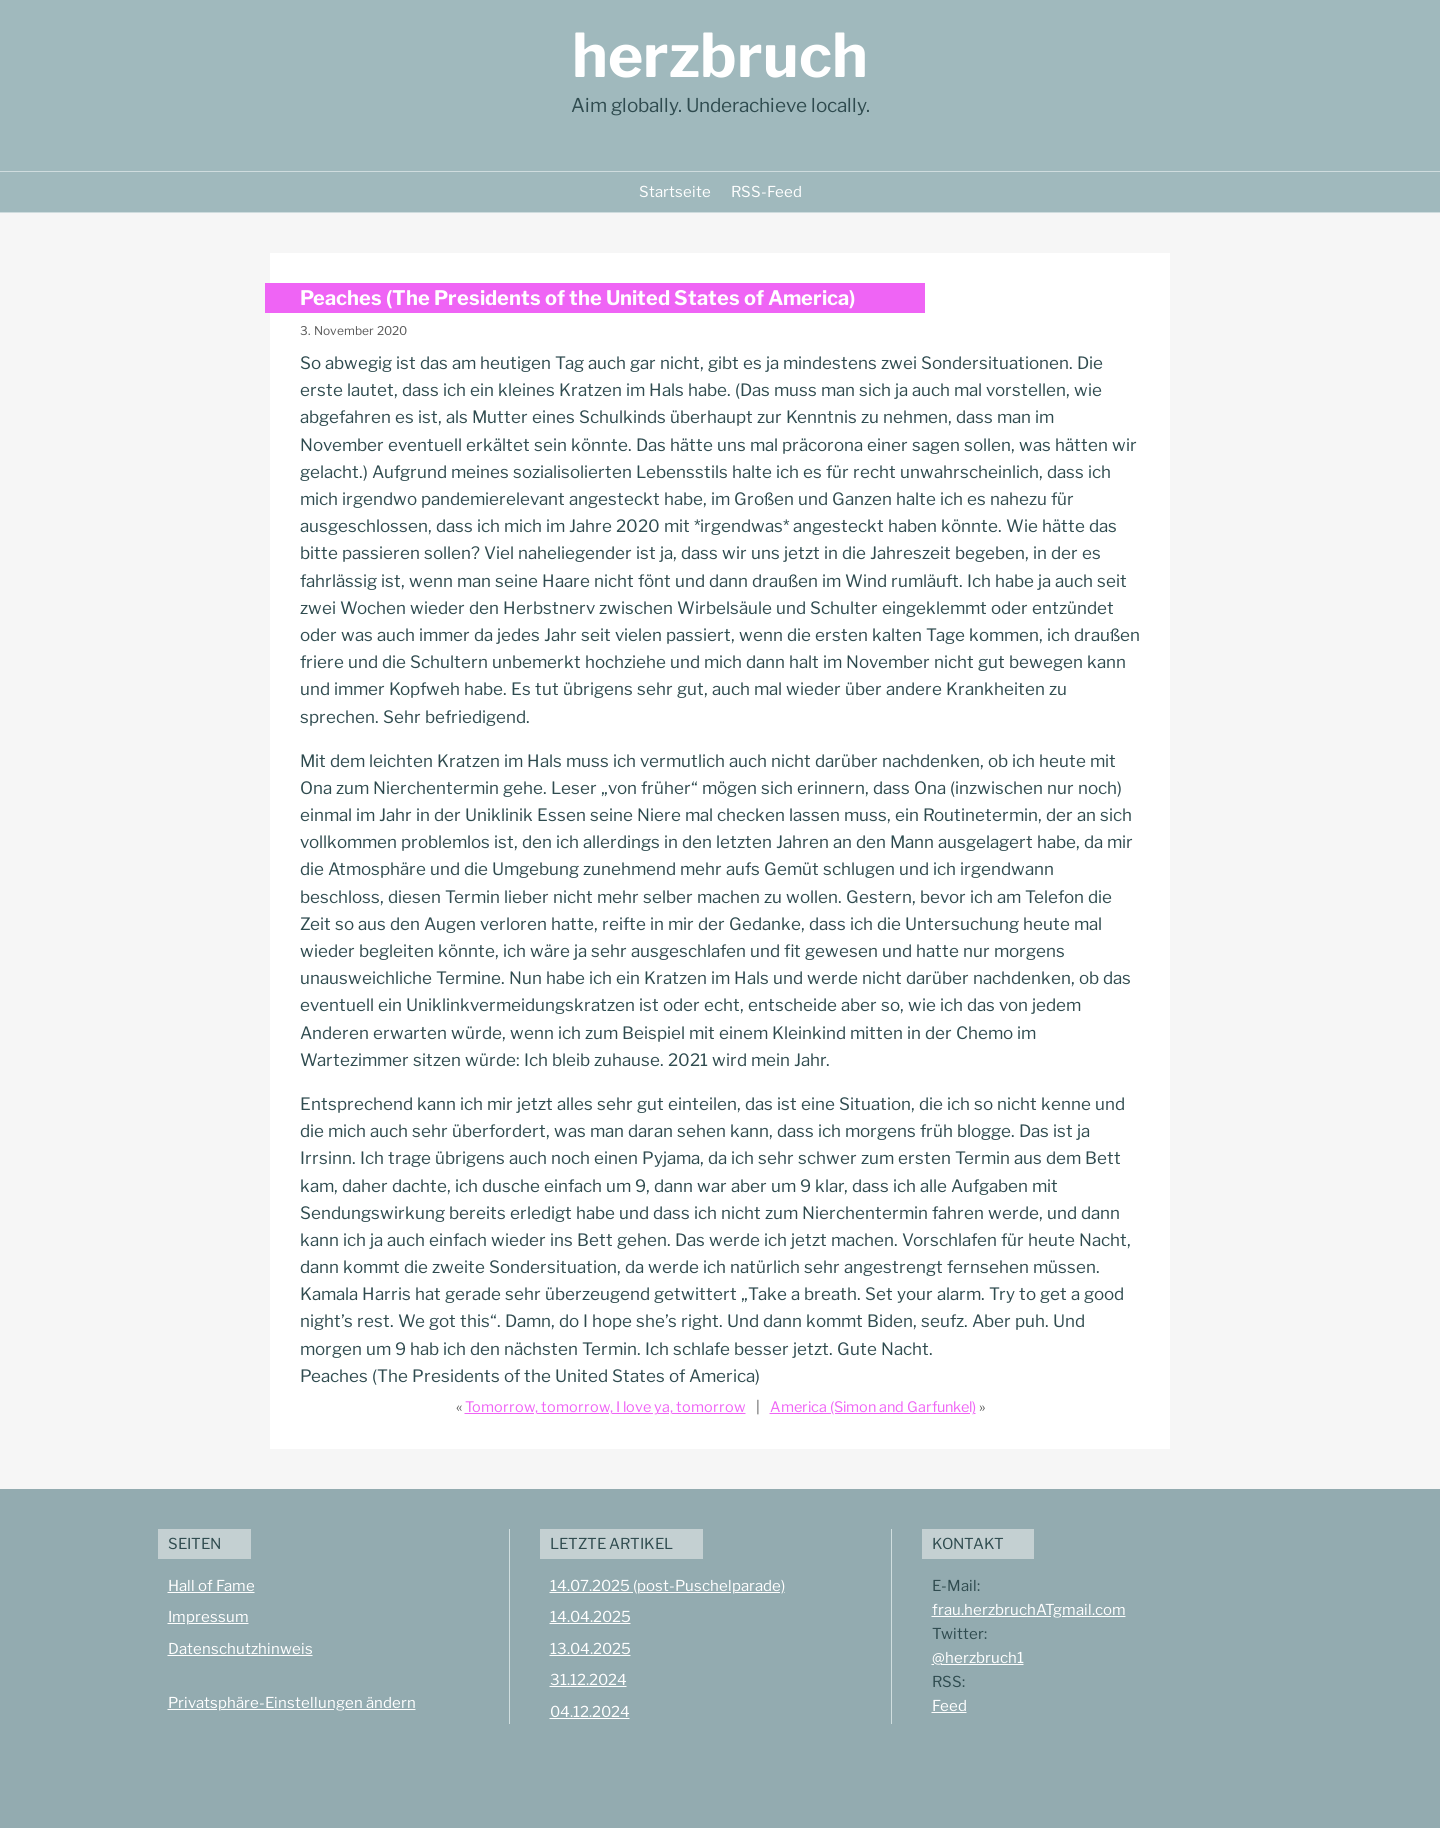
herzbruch (720, 55)
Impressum (208, 1617)
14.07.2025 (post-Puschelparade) (667, 1586)
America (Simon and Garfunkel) (873, 1407)
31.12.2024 (588, 1680)
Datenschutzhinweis (240, 1649)
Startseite (675, 192)
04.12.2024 (590, 1712)
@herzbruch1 (978, 1658)
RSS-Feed (766, 192)
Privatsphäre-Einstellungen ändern (292, 1703)
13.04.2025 (590, 1649)
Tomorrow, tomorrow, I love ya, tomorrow (605, 1407)
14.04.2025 (590, 1617)
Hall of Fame (211, 1586)
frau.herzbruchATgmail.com (1029, 1610)
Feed (949, 1706)
